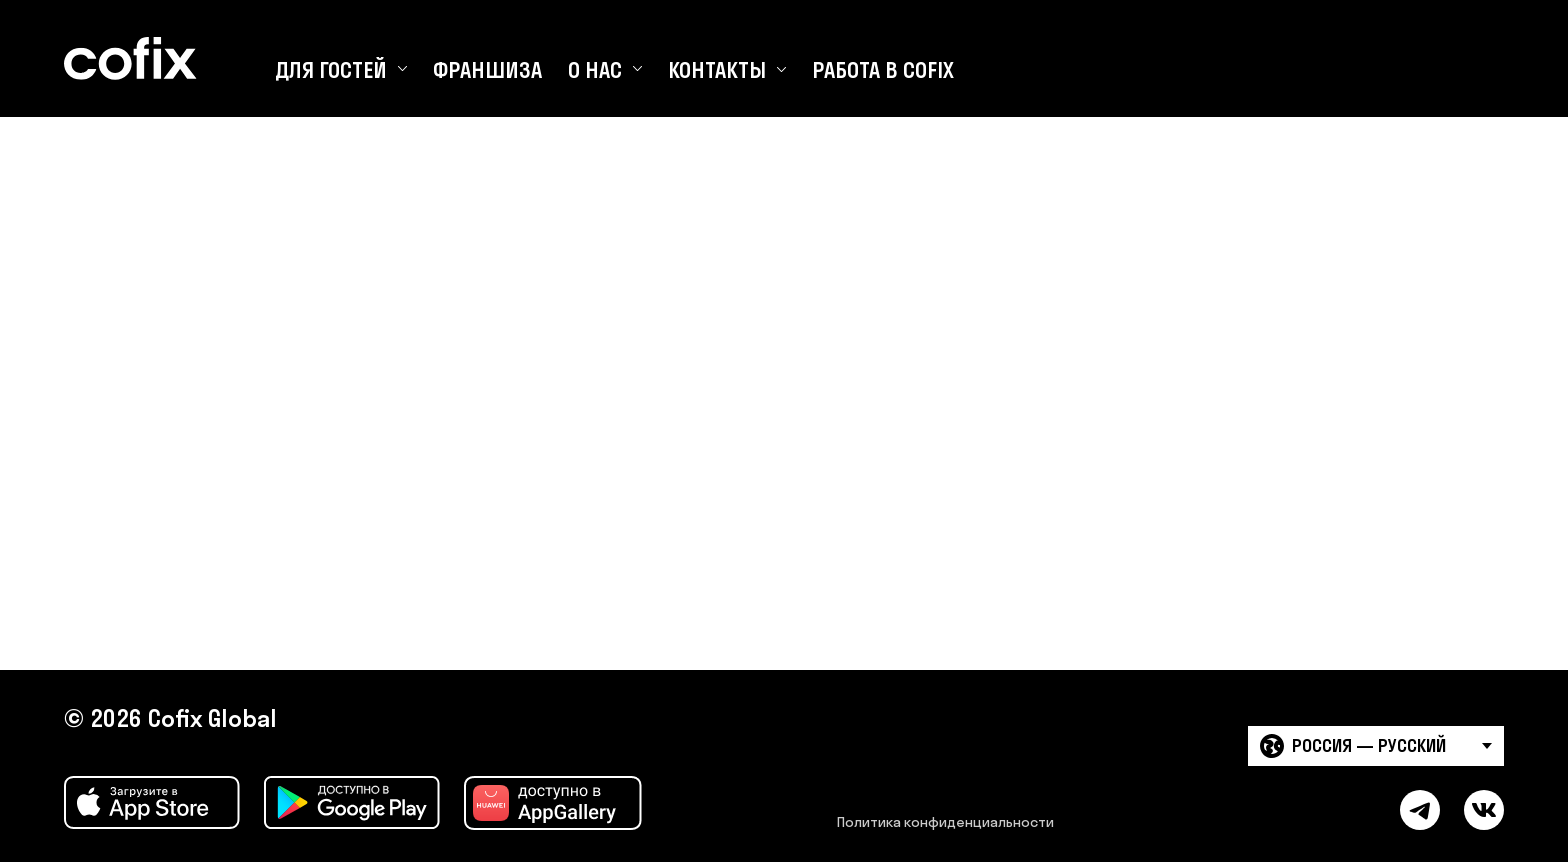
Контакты (717, 70)
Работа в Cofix (883, 70)
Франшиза (487, 70)
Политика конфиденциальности (945, 822)
